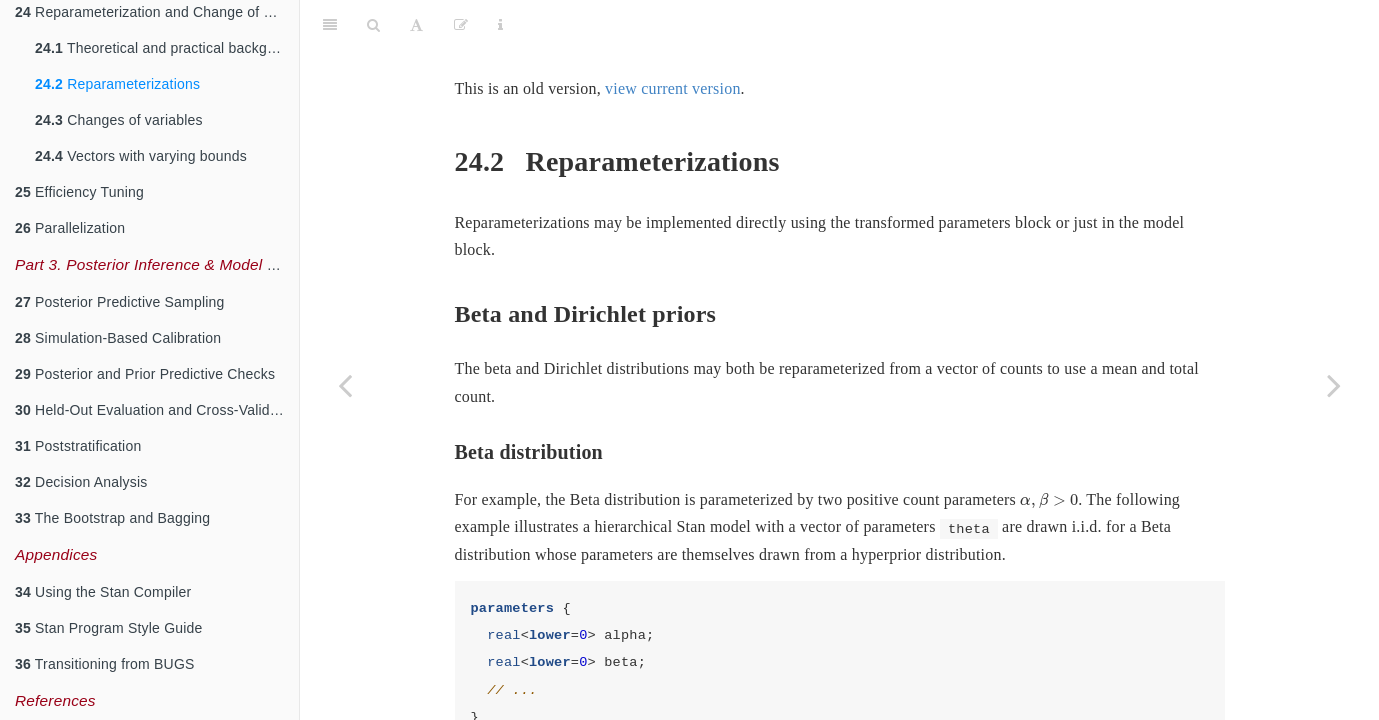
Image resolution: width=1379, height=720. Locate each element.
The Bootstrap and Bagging (112, 518)
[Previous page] (345, 385)
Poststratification (78, 446)
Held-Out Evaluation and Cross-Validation (157, 410)
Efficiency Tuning (79, 192)
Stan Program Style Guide (109, 628)
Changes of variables (119, 120)
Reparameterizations (117, 84)
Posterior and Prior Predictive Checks (145, 374)
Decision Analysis (81, 482)
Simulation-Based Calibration (118, 338)
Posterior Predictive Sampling (120, 302)
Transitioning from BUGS (105, 664)
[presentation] (1049, 451)
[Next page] (1334, 385)
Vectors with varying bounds (141, 156)
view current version (673, 38)
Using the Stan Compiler (103, 592)
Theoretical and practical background (167, 48)
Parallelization (70, 228)
